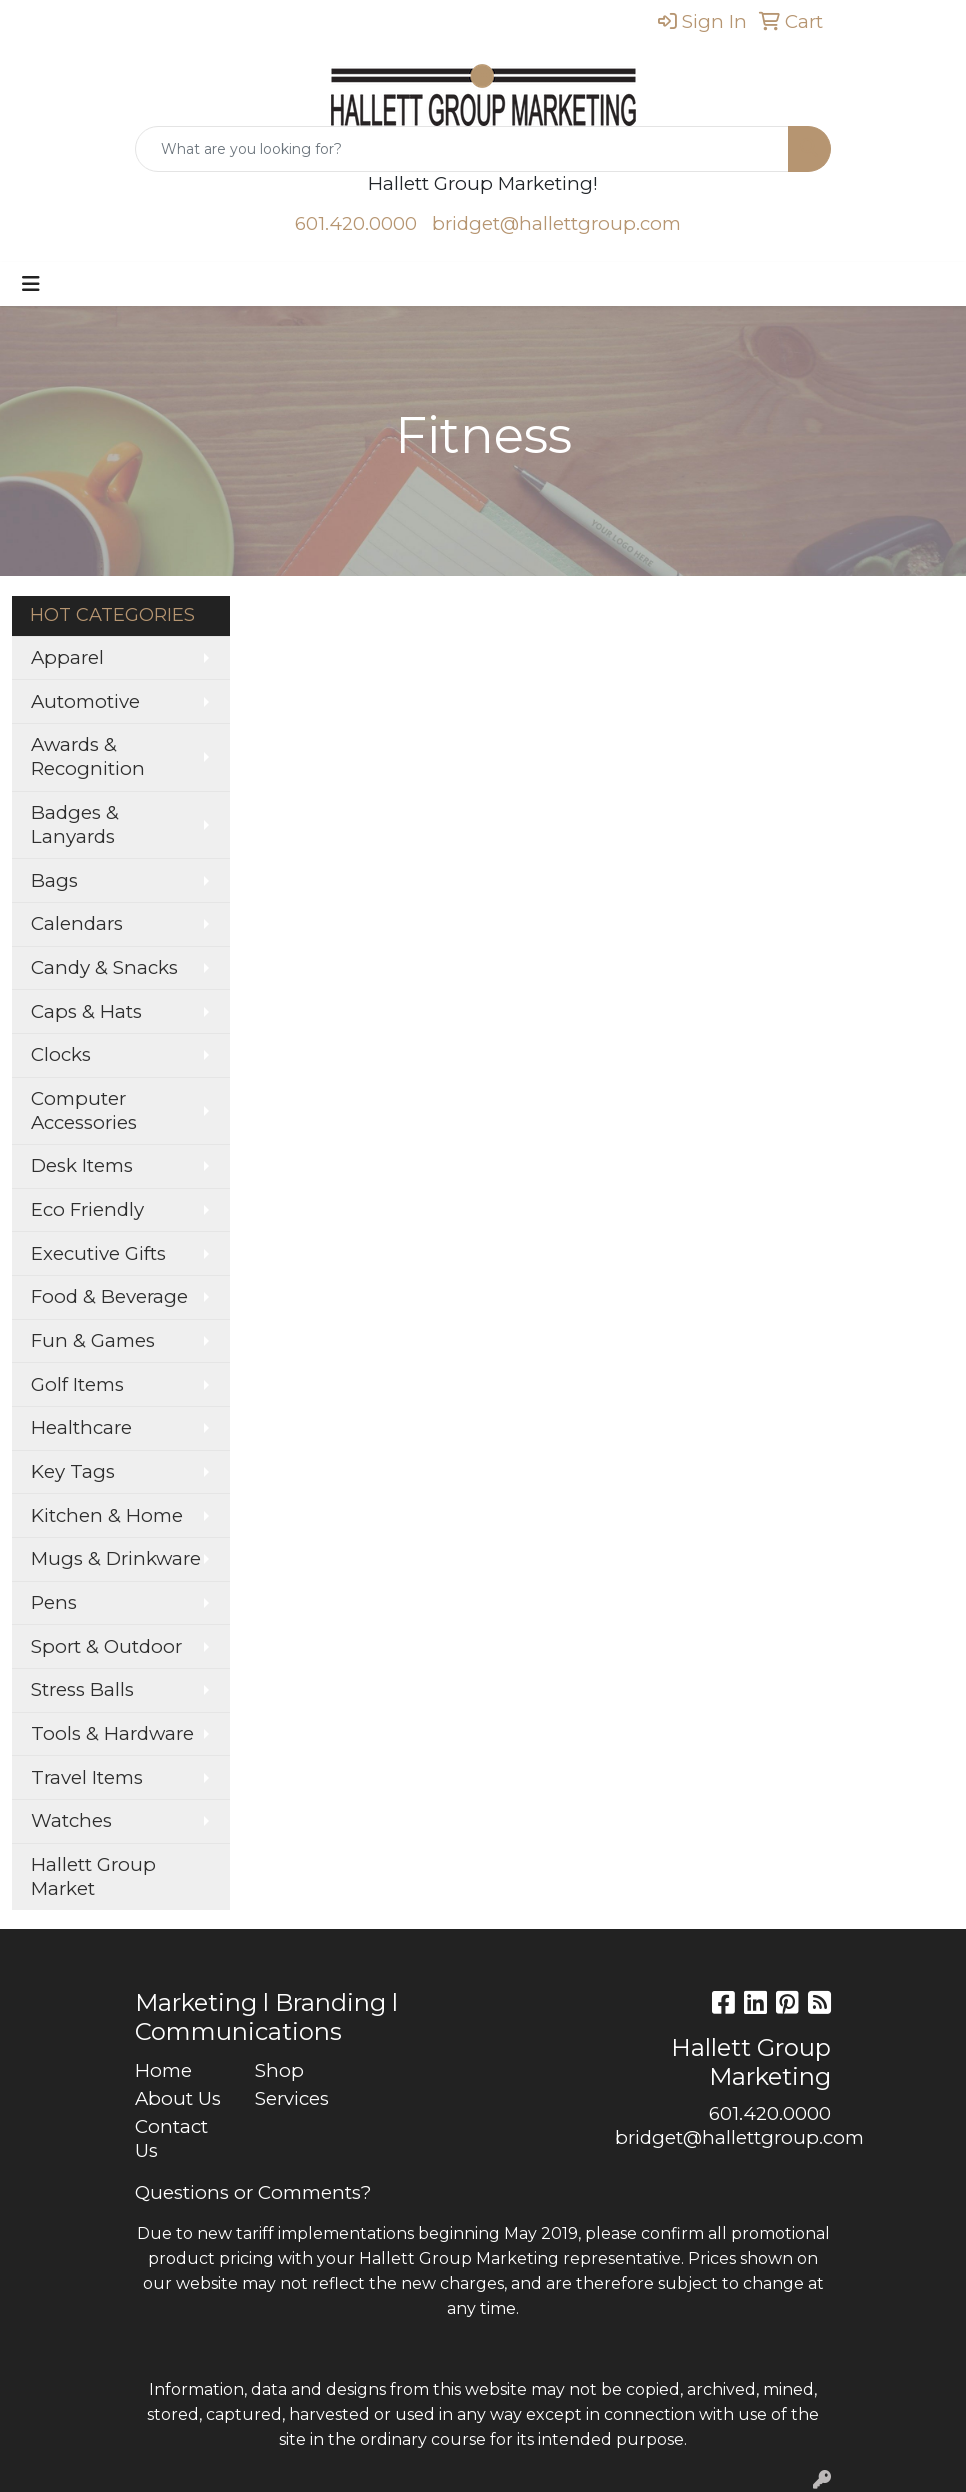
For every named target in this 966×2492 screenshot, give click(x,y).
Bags (54, 880)
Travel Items (87, 1777)
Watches (71, 1820)
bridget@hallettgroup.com (556, 223)
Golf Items (77, 1384)
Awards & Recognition (88, 756)
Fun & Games (93, 1340)
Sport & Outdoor (106, 1646)
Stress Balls (82, 1689)
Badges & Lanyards (75, 824)
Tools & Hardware (112, 1733)
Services (292, 2098)
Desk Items (82, 1165)
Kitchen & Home (107, 1515)
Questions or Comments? (253, 2192)
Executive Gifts (98, 1253)
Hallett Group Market (93, 1876)
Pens (54, 1602)
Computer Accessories (84, 1110)
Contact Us (171, 2138)
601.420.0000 (356, 223)
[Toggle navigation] (31, 284)
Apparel (67, 657)
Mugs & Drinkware (116, 1558)
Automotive (85, 701)
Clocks (61, 1054)
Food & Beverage (109, 1296)
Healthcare (81, 1427)
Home (163, 2070)
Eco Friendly (87, 1209)
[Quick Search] (462, 149)
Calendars (77, 923)
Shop (279, 2070)
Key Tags (73, 1471)
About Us (178, 2098)
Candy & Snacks (104, 967)
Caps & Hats (86, 1011)
